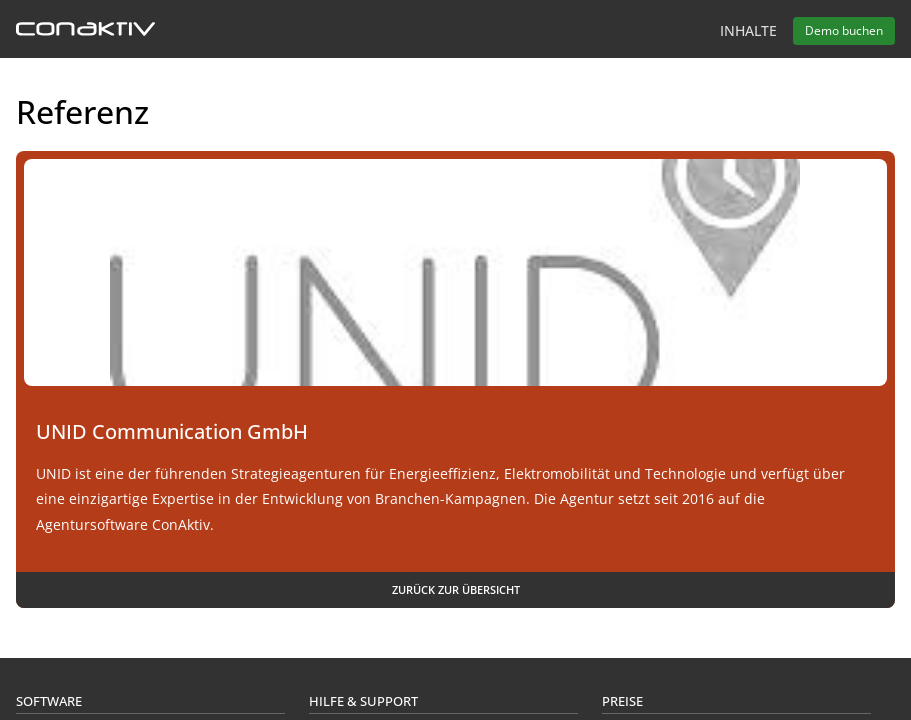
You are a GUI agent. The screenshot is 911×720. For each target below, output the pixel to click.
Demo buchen (844, 30)
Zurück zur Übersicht (456, 589)
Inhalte (748, 30)
